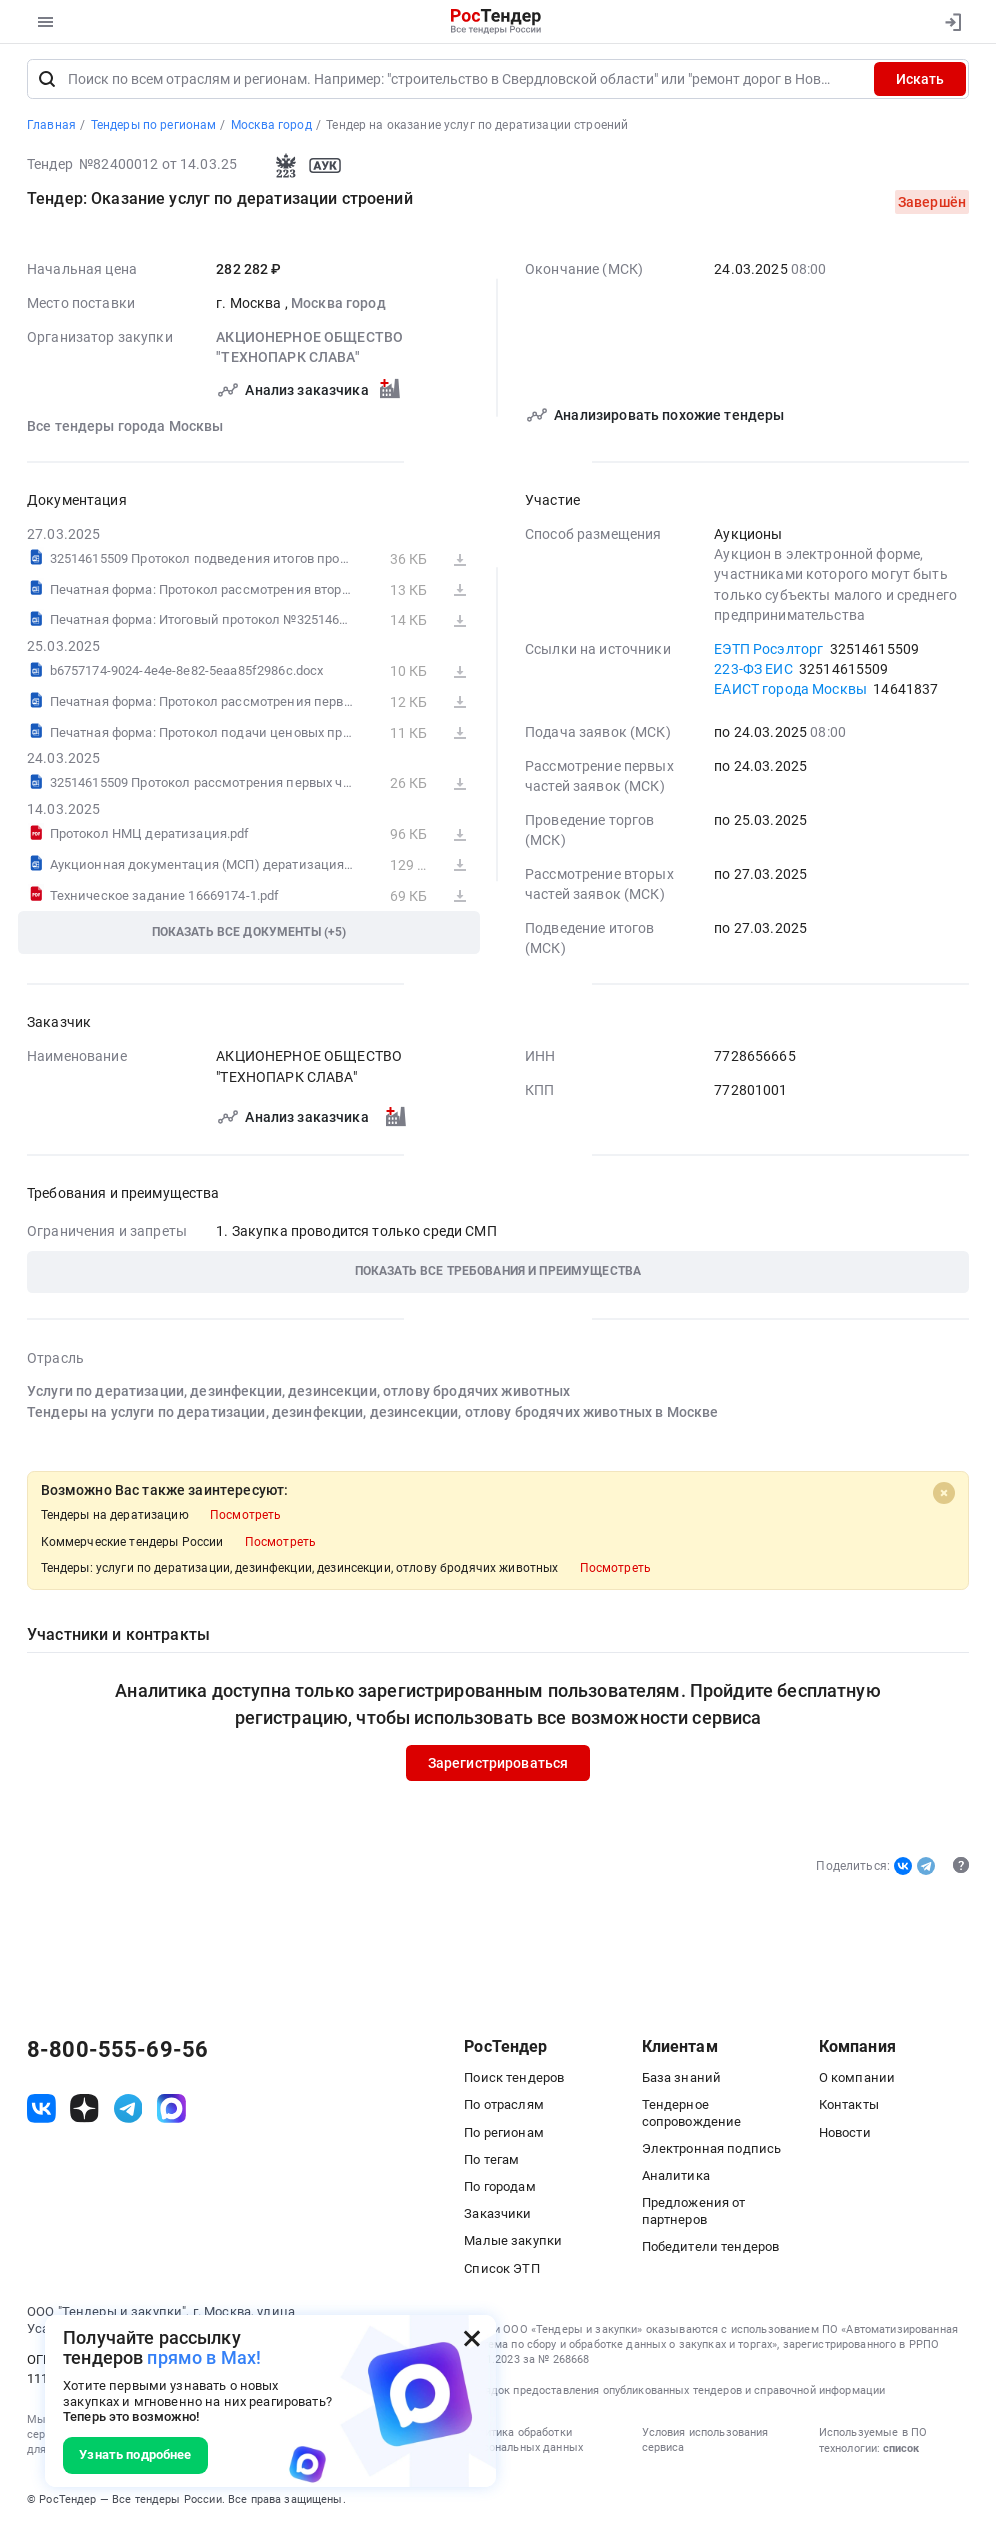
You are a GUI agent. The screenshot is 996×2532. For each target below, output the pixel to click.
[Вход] (948, 22)
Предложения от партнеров (694, 2213)
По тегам (491, 2162)
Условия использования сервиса (705, 2443)
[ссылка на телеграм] (128, 2111)
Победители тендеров (711, 2249)
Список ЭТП (501, 2271)
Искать (920, 82)
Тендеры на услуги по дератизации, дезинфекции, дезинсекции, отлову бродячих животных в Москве (372, 1415)
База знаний (682, 2080)
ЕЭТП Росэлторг (768, 652)
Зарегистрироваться (498, 1766)
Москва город (338, 306)
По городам (499, 2189)
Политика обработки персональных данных (523, 2443)
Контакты (849, 2107)
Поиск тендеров (514, 2080)
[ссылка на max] (171, 2111)
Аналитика (676, 2178)
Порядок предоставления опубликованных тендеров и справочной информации (674, 2393)
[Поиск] (47, 82)
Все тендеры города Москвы (125, 429)
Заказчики (497, 2216)
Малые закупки (513, 2243)
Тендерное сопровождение (692, 2115)
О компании (857, 2080)
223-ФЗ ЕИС (753, 672)
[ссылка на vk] (41, 2111)
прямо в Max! (204, 2357)
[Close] (944, 1496)
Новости (845, 2135)
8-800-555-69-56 (117, 2053)
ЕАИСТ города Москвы (790, 692)
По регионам (504, 2135)
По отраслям (504, 2107)
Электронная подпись (712, 2151)
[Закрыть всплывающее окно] (472, 2339)
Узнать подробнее (135, 2454)
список (901, 2451)
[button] (498, 1275)
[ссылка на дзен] (84, 2111)
